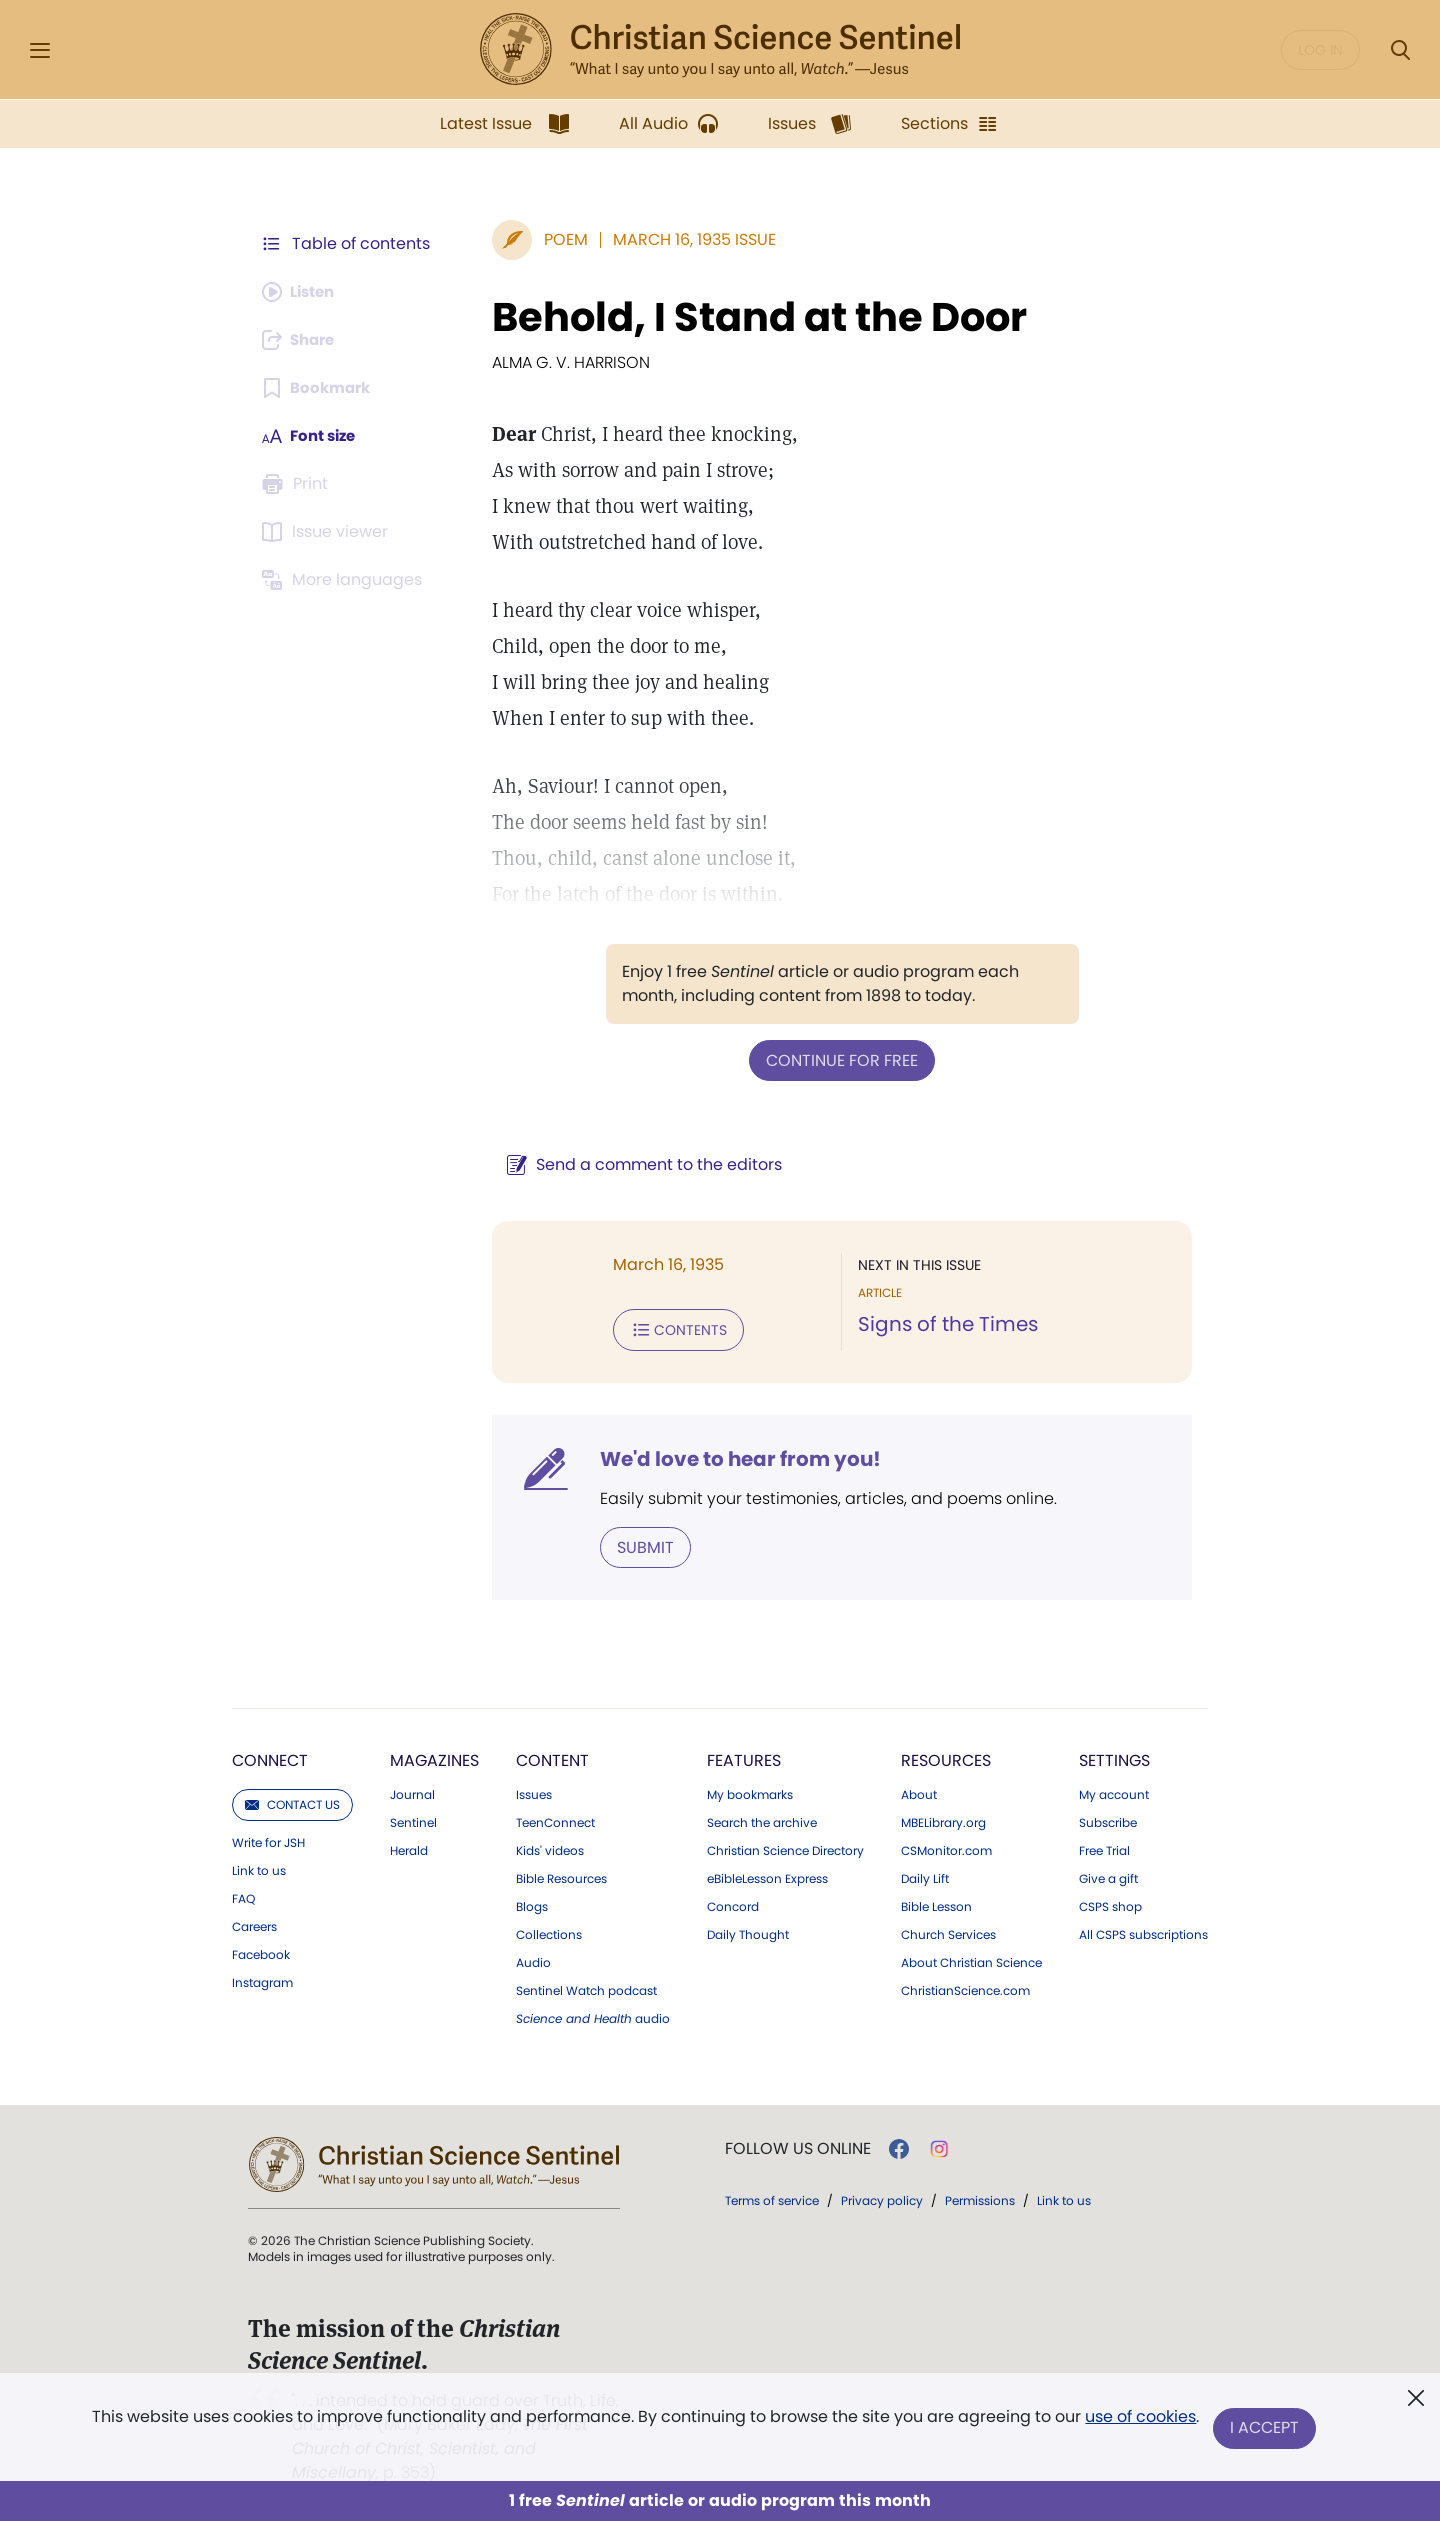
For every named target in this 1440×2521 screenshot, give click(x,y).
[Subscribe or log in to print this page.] (298, 484)
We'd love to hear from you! (730, 1456)
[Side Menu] (40, 50)
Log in (1320, 50)
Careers (254, 1923)
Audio (533, 1959)
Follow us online (798, 2145)
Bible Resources (561, 1875)
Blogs (532, 1903)
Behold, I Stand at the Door (749, 317)
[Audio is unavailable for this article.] (302, 292)
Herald (409, 1847)
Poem (556, 239)
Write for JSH (268, 1839)
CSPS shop (1110, 1903)
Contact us (292, 1800)
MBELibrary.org (943, 1819)
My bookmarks (750, 1791)
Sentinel (413, 1819)
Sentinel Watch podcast (586, 1987)
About (919, 1791)
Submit (635, 1543)
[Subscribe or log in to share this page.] (303, 340)
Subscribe (1108, 1819)
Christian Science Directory (785, 1847)
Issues (534, 1791)
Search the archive (762, 1819)
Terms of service (772, 2196)
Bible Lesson (936, 1903)
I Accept (1265, 2428)
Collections (549, 1931)
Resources (946, 1756)
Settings (1114, 1756)
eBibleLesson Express (767, 1875)
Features (744, 1756)
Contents (668, 1328)
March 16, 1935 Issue (684, 239)
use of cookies (1139, 2420)
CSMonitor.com (946, 1847)
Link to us (259, 1867)
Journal (412, 1791)
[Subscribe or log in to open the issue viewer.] (328, 532)
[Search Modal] (1400, 50)
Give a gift (1108, 1875)
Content (552, 1756)
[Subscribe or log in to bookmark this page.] (319, 388)
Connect (270, 1756)
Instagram (262, 1979)
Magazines (434, 1756)
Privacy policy (882, 2196)
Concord (733, 1903)
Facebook (261, 1951)
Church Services (948, 1931)
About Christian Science (971, 1959)
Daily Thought (748, 1931)
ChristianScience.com (965, 1987)
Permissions (980, 2196)
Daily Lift (925, 1875)
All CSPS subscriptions (1143, 1931)
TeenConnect (555, 1819)
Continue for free (837, 1059)
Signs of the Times (943, 1324)
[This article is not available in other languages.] (345, 580)
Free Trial (1104, 1847)
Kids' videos (550, 1847)
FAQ (243, 1895)
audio (593, 2015)
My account (1114, 1791)
